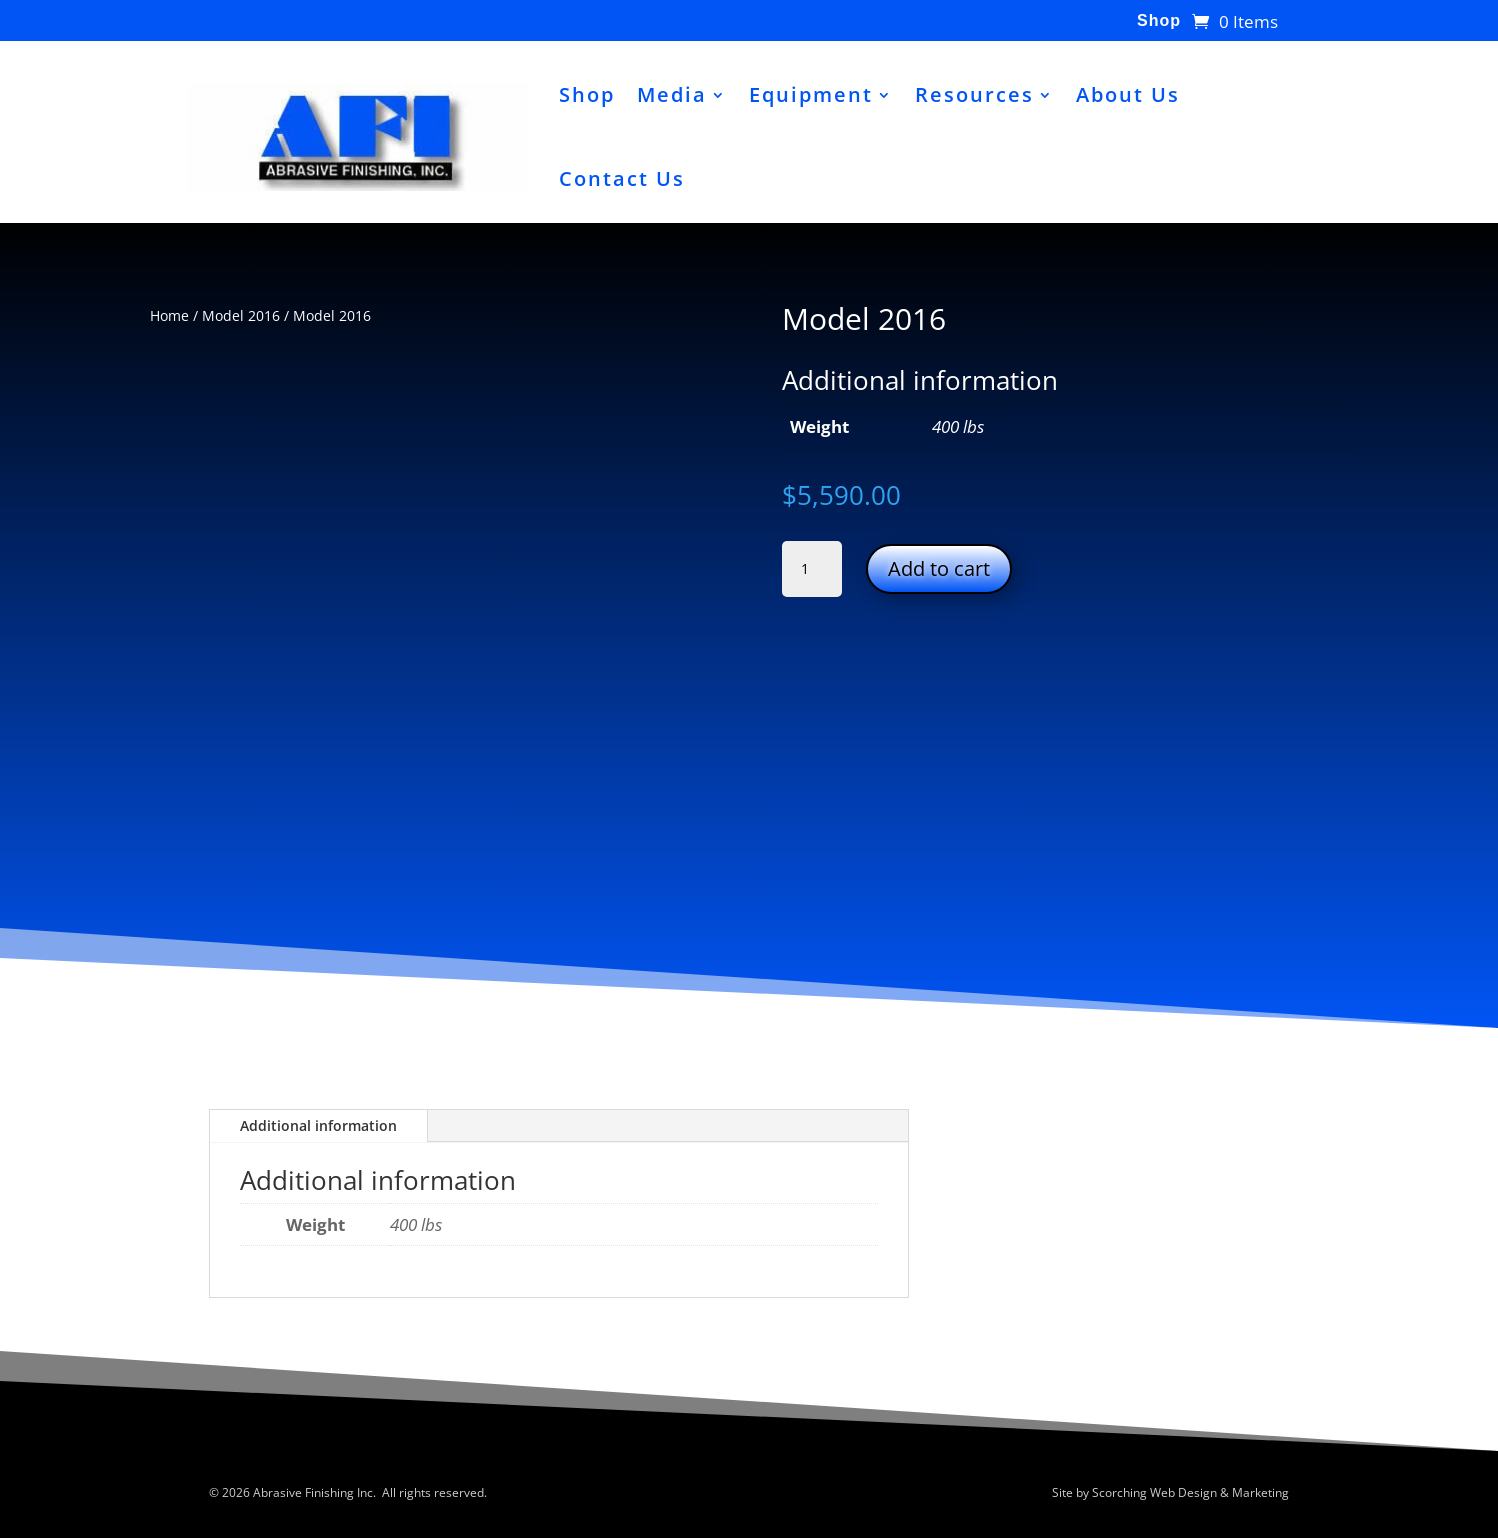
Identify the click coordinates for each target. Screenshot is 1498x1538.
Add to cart (939, 568)
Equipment (811, 94)
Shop (1159, 21)
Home (169, 315)
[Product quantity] (812, 569)
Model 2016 (241, 315)
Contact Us (622, 178)
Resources (974, 94)
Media (672, 94)
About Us (1128, 94)
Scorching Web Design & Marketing (1190, 1492)
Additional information (318, 1125)
